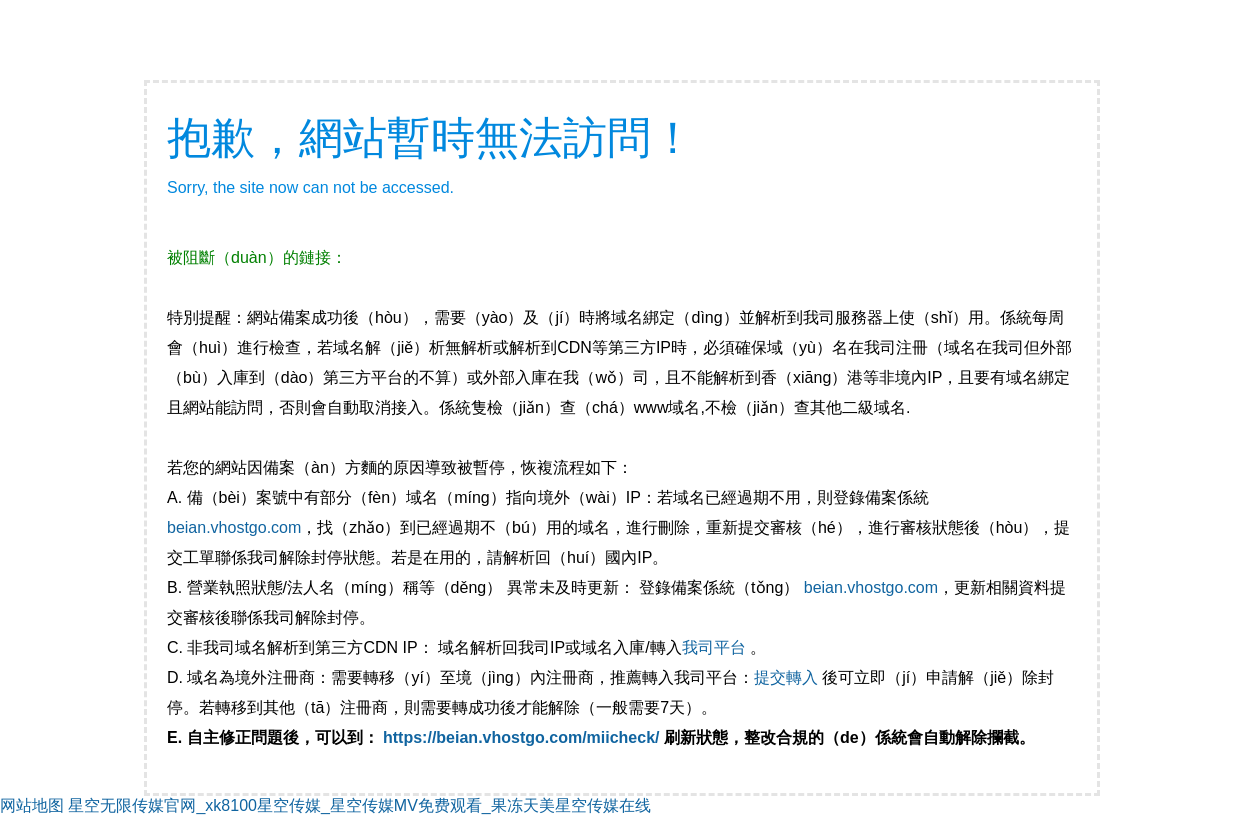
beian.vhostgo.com (234, 527)
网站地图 (32, 805)
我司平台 (716, 647)
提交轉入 (786, 677)
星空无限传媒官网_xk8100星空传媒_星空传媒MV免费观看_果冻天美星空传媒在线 (359, 805)
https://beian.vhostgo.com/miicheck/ (521, 737)
